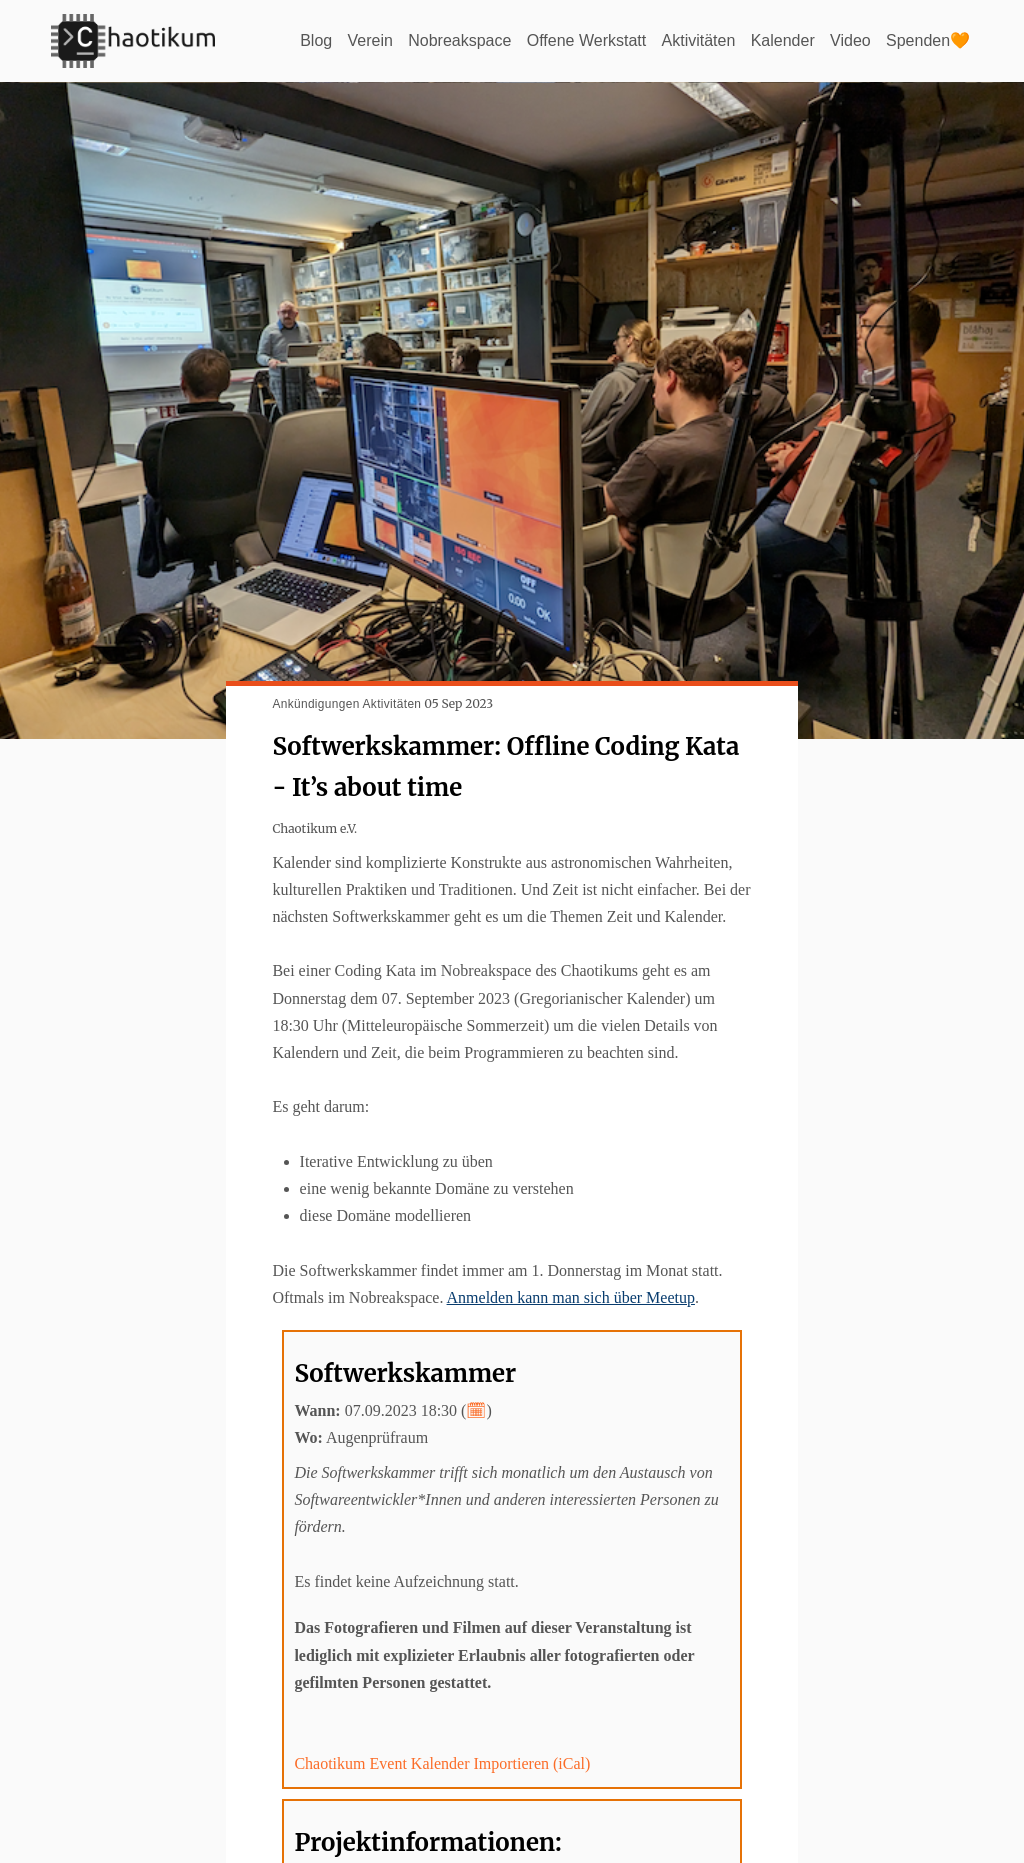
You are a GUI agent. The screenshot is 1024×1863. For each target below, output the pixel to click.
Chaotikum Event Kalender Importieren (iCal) (442, 1763)
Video (850, 40)
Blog (316, 40)
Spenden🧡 (928, 40)
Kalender (783, 40)
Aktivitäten (699, 40)
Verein (370, 40)
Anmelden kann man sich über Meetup (571, 1297)
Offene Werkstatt (586, 40)
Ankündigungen (315, 704)
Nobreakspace (459, 40)
